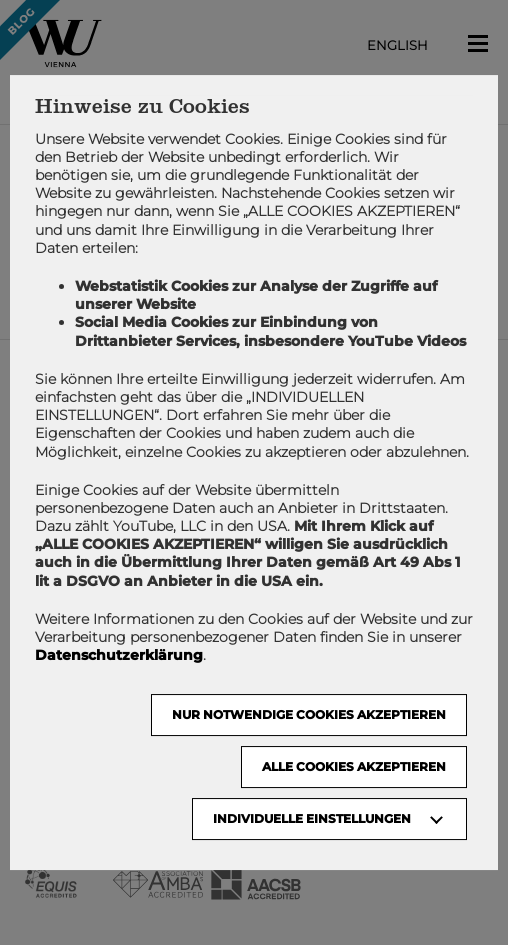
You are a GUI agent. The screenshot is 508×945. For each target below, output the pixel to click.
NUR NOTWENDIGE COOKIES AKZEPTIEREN (309, 714)
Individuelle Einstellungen (312, 818)
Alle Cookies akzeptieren (354, 766)
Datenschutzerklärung (119, 655)
